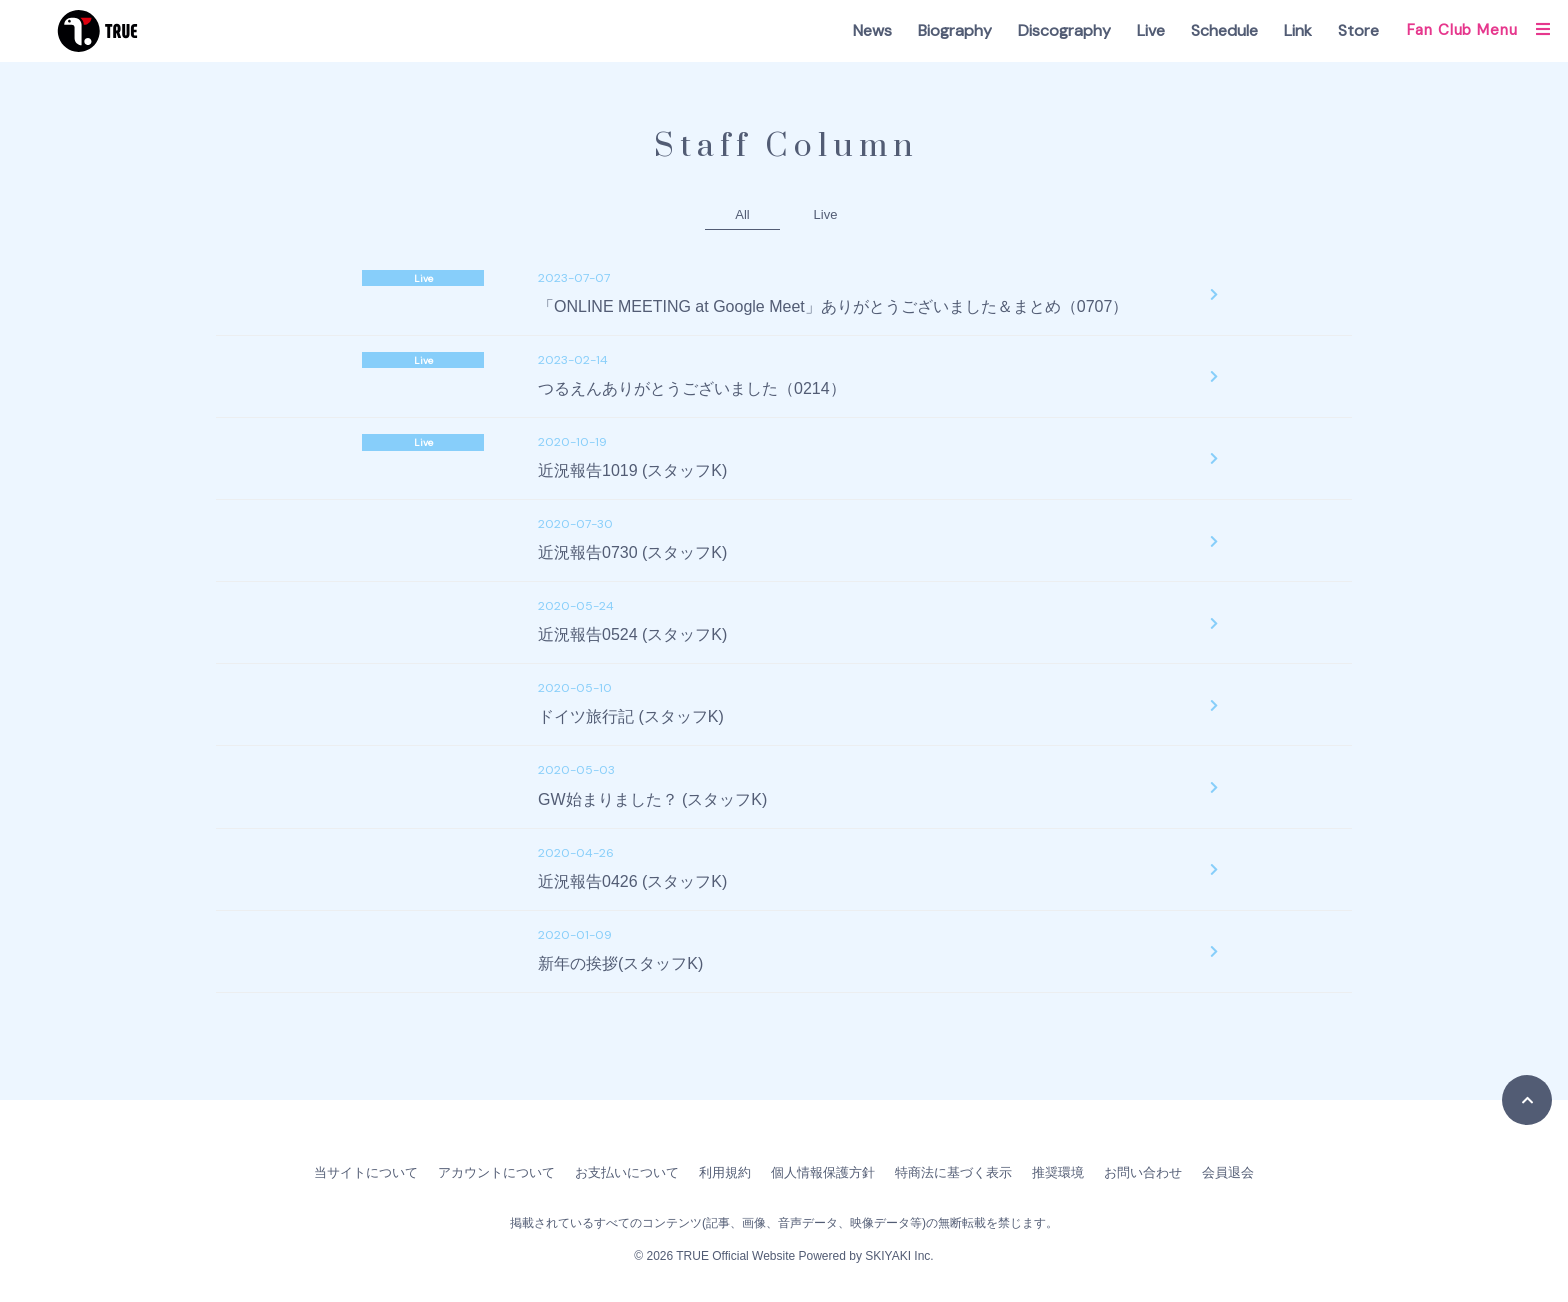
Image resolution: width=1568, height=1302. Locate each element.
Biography (955, 30)
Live (1151, 30)
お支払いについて (627, 1172)
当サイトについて (366, 1172)
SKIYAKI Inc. (899, 1256)
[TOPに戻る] (1527, 1100)
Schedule (1224, 30)
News (872, 30)
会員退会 (1228, 1172)
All (742, 214)
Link (1298, 30)
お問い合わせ (1143, 1172)
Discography (1064, 30)
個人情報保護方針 (823, 1172)
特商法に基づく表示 (953, 1172)
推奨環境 (1058, 1172)
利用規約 (725, 1172)
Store (1358, 30)
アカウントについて (496, 1172)
